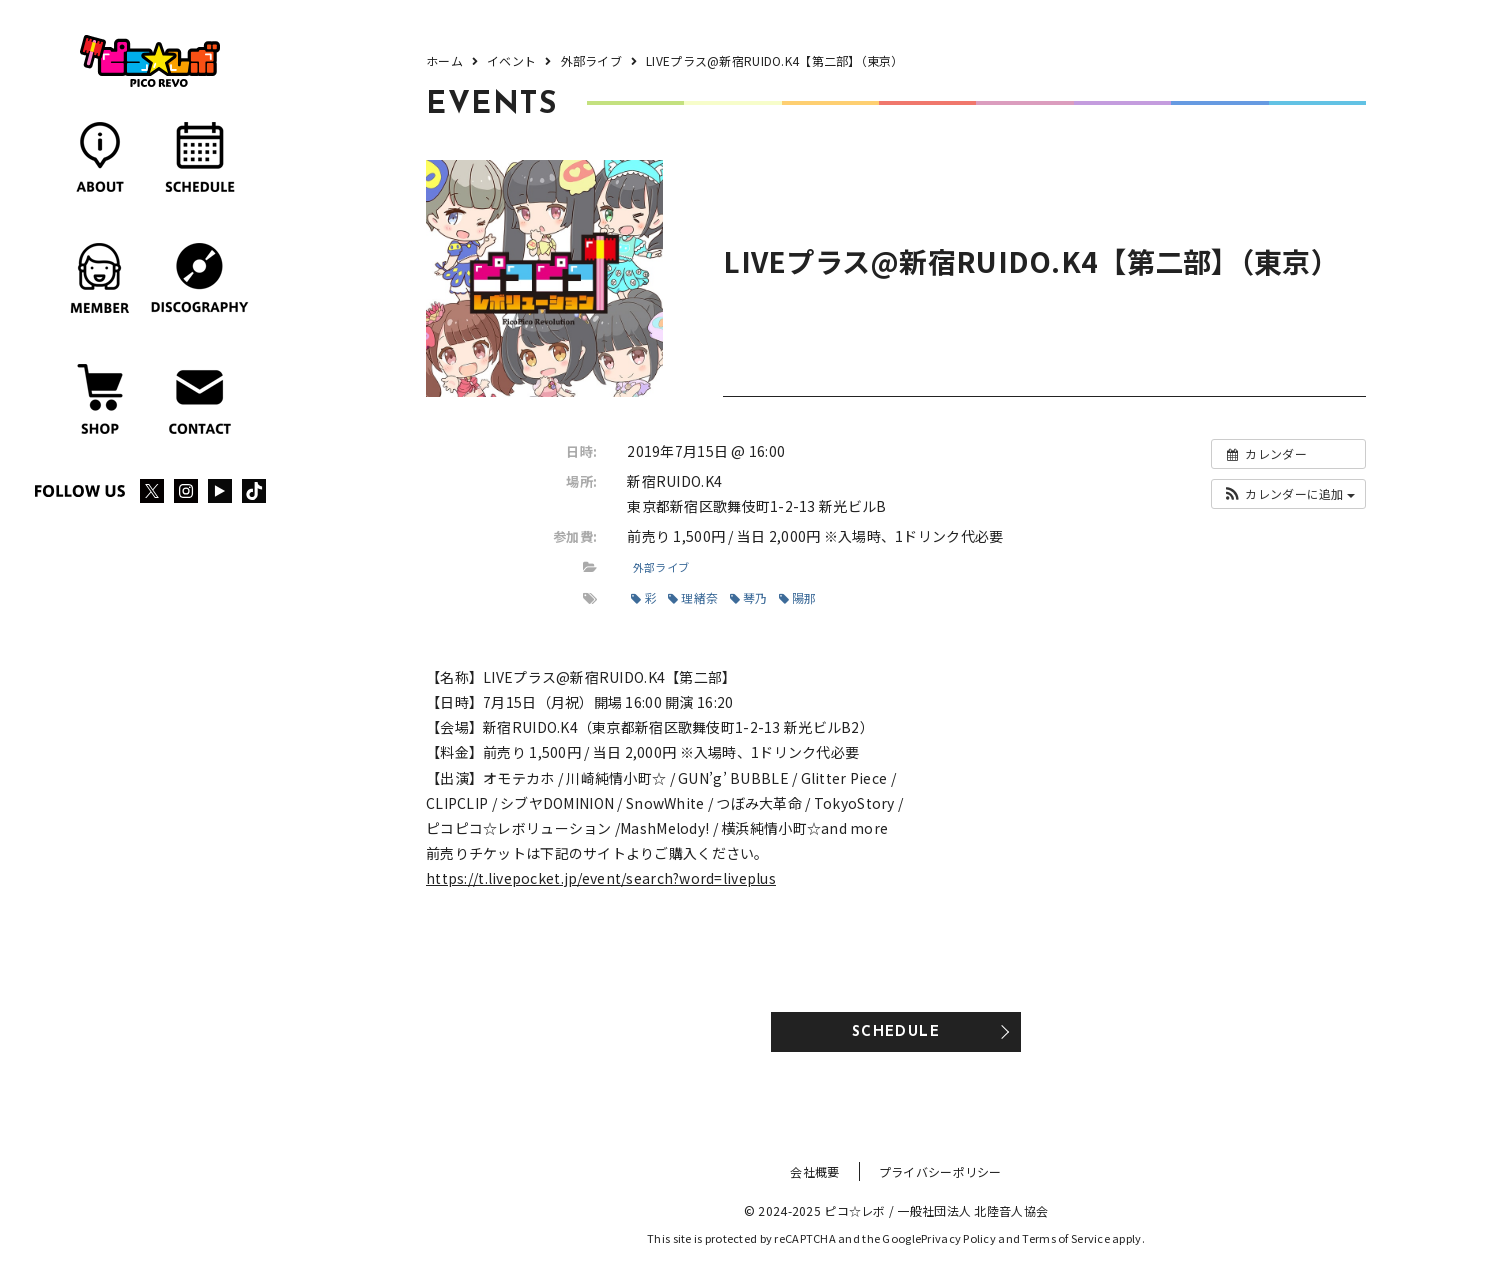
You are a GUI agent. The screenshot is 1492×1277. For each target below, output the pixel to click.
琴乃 (749, 597)
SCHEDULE (896, 1032)
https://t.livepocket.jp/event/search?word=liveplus (601, 878)
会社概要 (814, 1171)
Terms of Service (1065, 1238)
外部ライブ (661, 567)
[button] (1288, 494)
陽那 (798, 597)
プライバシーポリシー (940, 1171)
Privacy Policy (958, 1238)
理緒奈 (693, 597)
